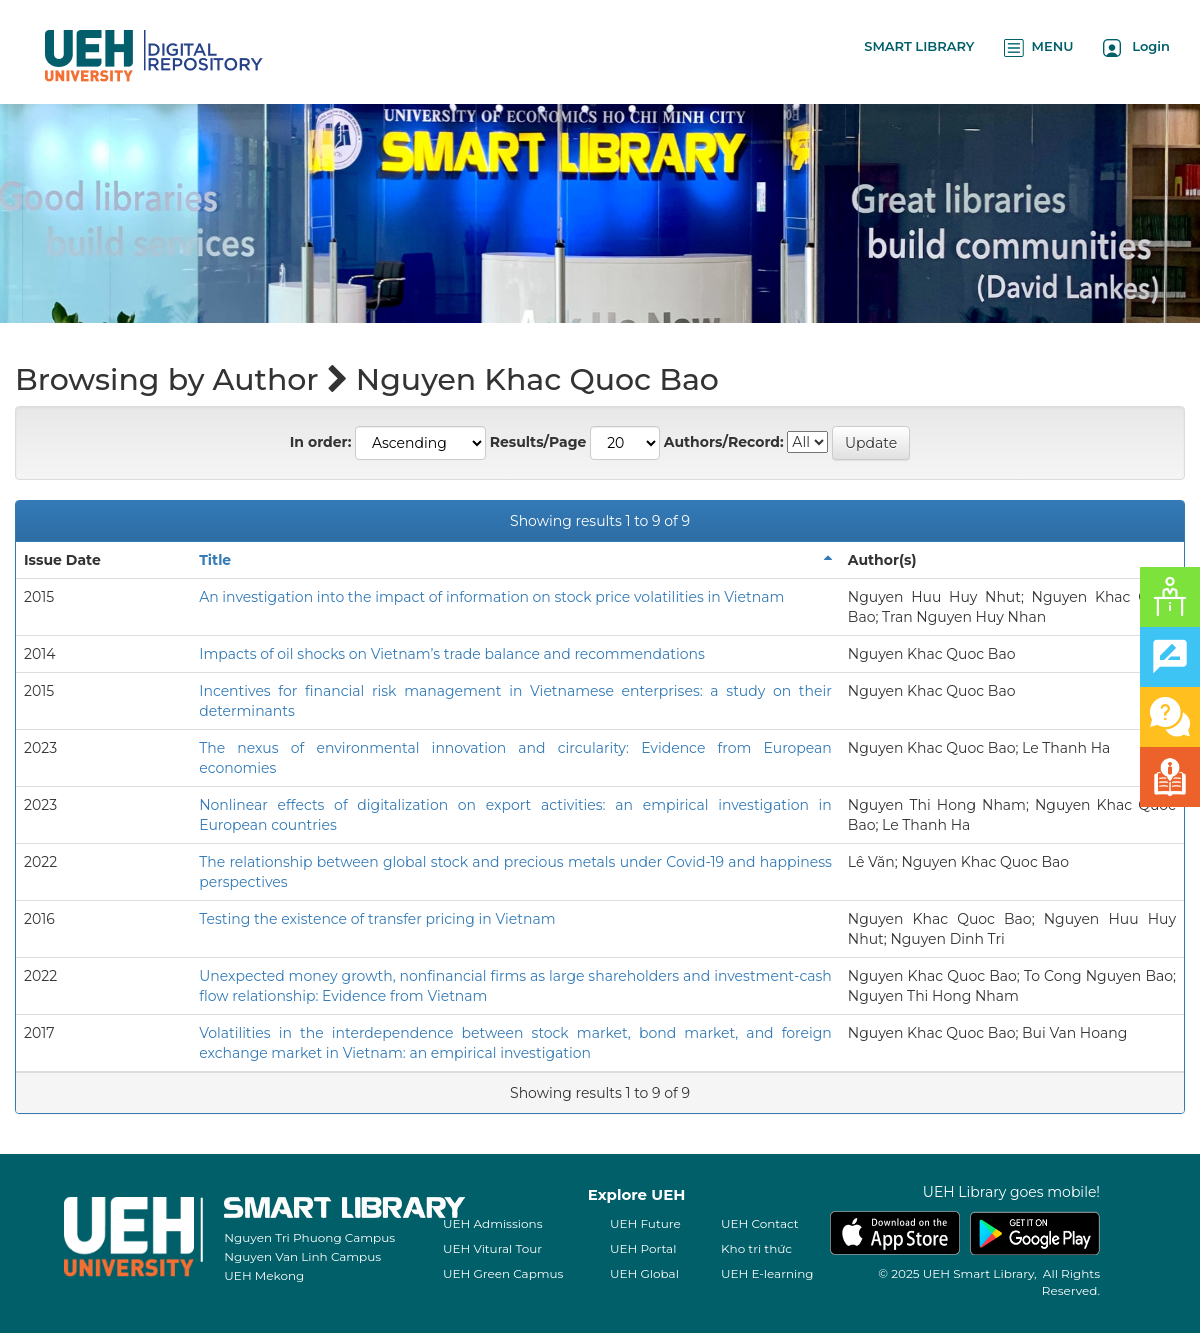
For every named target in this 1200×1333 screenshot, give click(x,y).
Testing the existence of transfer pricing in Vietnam (377, 919)
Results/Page (538, 442)
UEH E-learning (767, 1273)
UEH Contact (760, 1223)
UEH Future (645, 1223)
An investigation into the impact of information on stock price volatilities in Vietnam (491, 597)
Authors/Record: (724, 442)
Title (215, 560)
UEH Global (644, 1273)
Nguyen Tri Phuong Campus (309, 1237)
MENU (1038, 47)
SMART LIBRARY (919, 46)
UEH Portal (643, 1248)
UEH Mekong (264, 1275)
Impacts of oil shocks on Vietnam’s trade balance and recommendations (452, 654)
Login (1136, 47)
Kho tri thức (756, 1248)
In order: (321, 442)
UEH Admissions (493, 1223)
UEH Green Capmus (503, 1273)
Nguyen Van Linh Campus (302, 1256)
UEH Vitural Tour (492, 1248)
